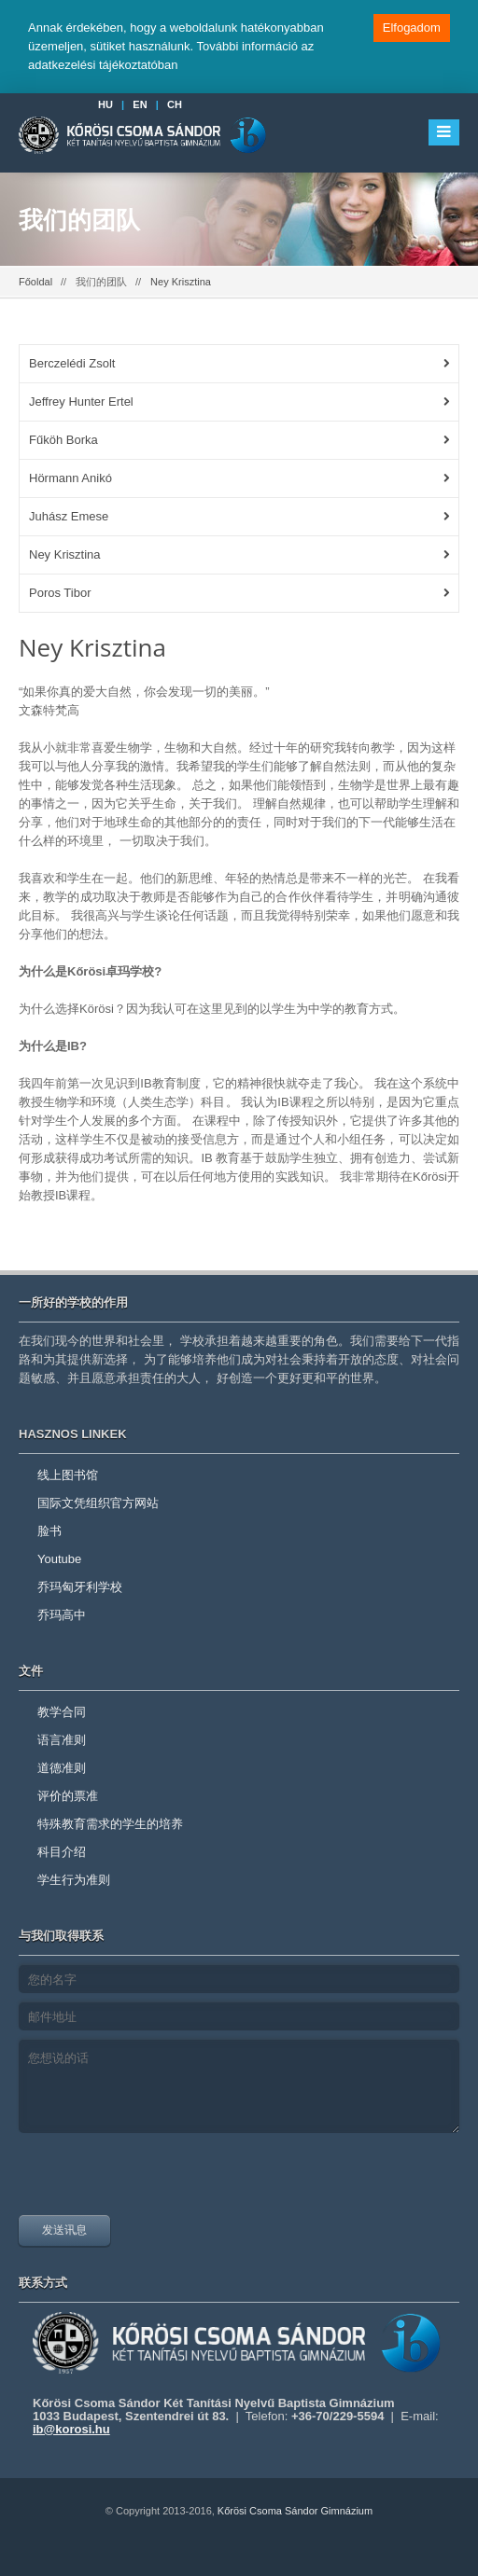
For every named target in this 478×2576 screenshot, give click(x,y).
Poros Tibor (60, 593)
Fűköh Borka (63, 440)
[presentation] (160, 2178)
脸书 (49, 1531)
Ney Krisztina (65, 554)
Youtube (59, 1559)
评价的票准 (67, 1796)
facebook (213, 2557)
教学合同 (61, 1712)
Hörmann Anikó (70, 478)
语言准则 (61, 1740)
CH (174, 104)
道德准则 (61, 1768)
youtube (259, 2557)
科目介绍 (61, 1852)
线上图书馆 (67, 1475)
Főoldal (35, 281)
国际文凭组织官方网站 (98, 1503)
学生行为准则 (73, 1880)
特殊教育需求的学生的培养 (110, 1824)
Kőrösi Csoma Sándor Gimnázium (295, 2510)
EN (140, 104)
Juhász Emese (68, 516)
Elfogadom (412, 28)
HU (105, 104)
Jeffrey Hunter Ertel (81, 402)
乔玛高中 (61, 1615)
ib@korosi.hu (71, 2429)
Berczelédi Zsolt (72, 363)
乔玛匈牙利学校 (79, 1587)
